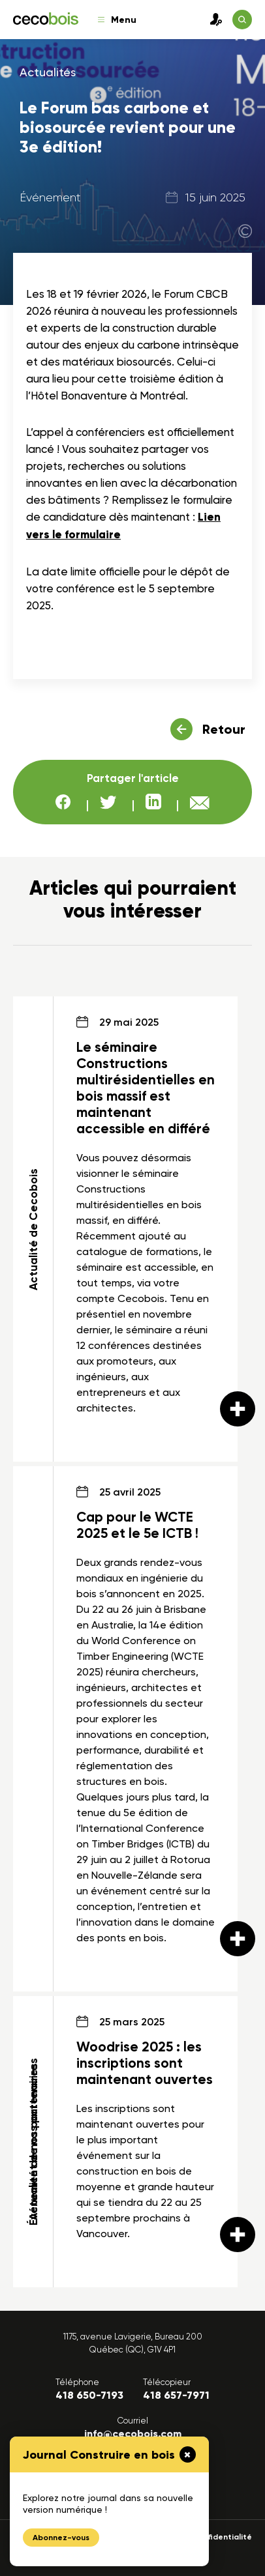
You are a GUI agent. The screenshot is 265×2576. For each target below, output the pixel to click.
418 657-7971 (176, 2395)
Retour (223, 729)
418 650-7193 (89, 2395)
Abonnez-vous (61, 2537)
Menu (117, 19)
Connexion (213, 19)
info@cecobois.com (132, 2433)
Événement (50, 197)
